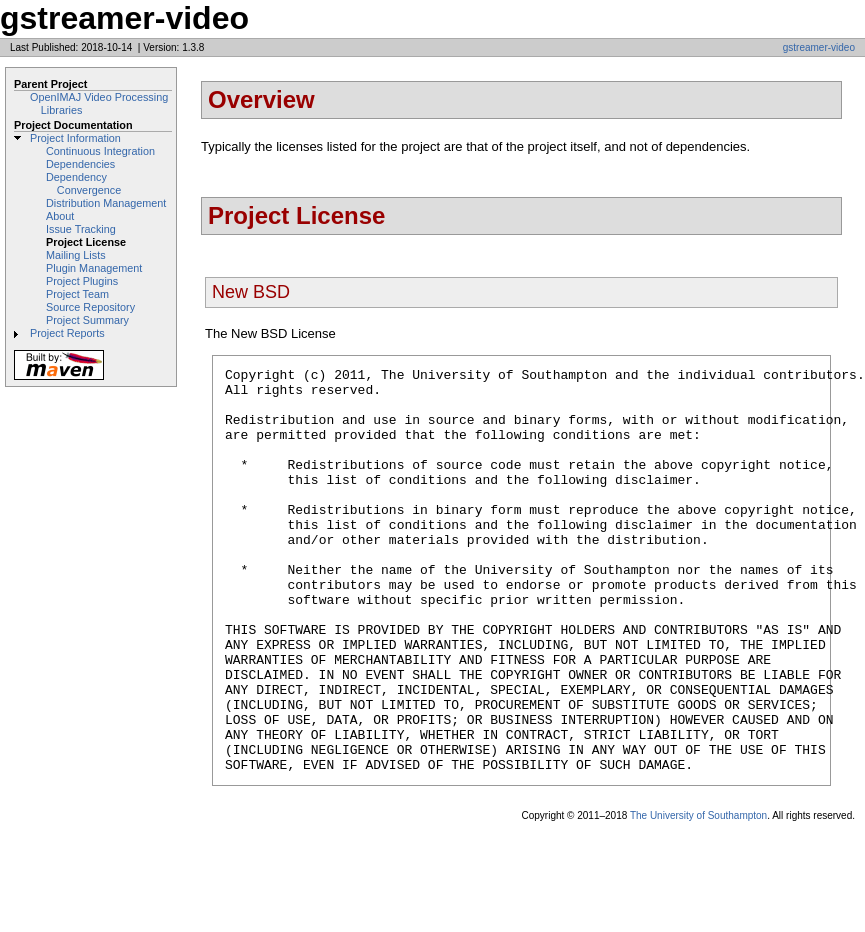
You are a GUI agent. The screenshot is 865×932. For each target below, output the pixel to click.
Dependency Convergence (83, 183)
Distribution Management (106, 203)
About (60, 216)
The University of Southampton (698, 896)
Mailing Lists (76, 255)
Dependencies (80, 164)
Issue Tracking (81, 229)
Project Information (75, 138)
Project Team (77, 294)
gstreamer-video (819, 47)
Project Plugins (82, 281)
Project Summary (87, 320)
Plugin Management (94, 268)
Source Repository (90, 307)
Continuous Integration (100, 151)
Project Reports (67, 333)
